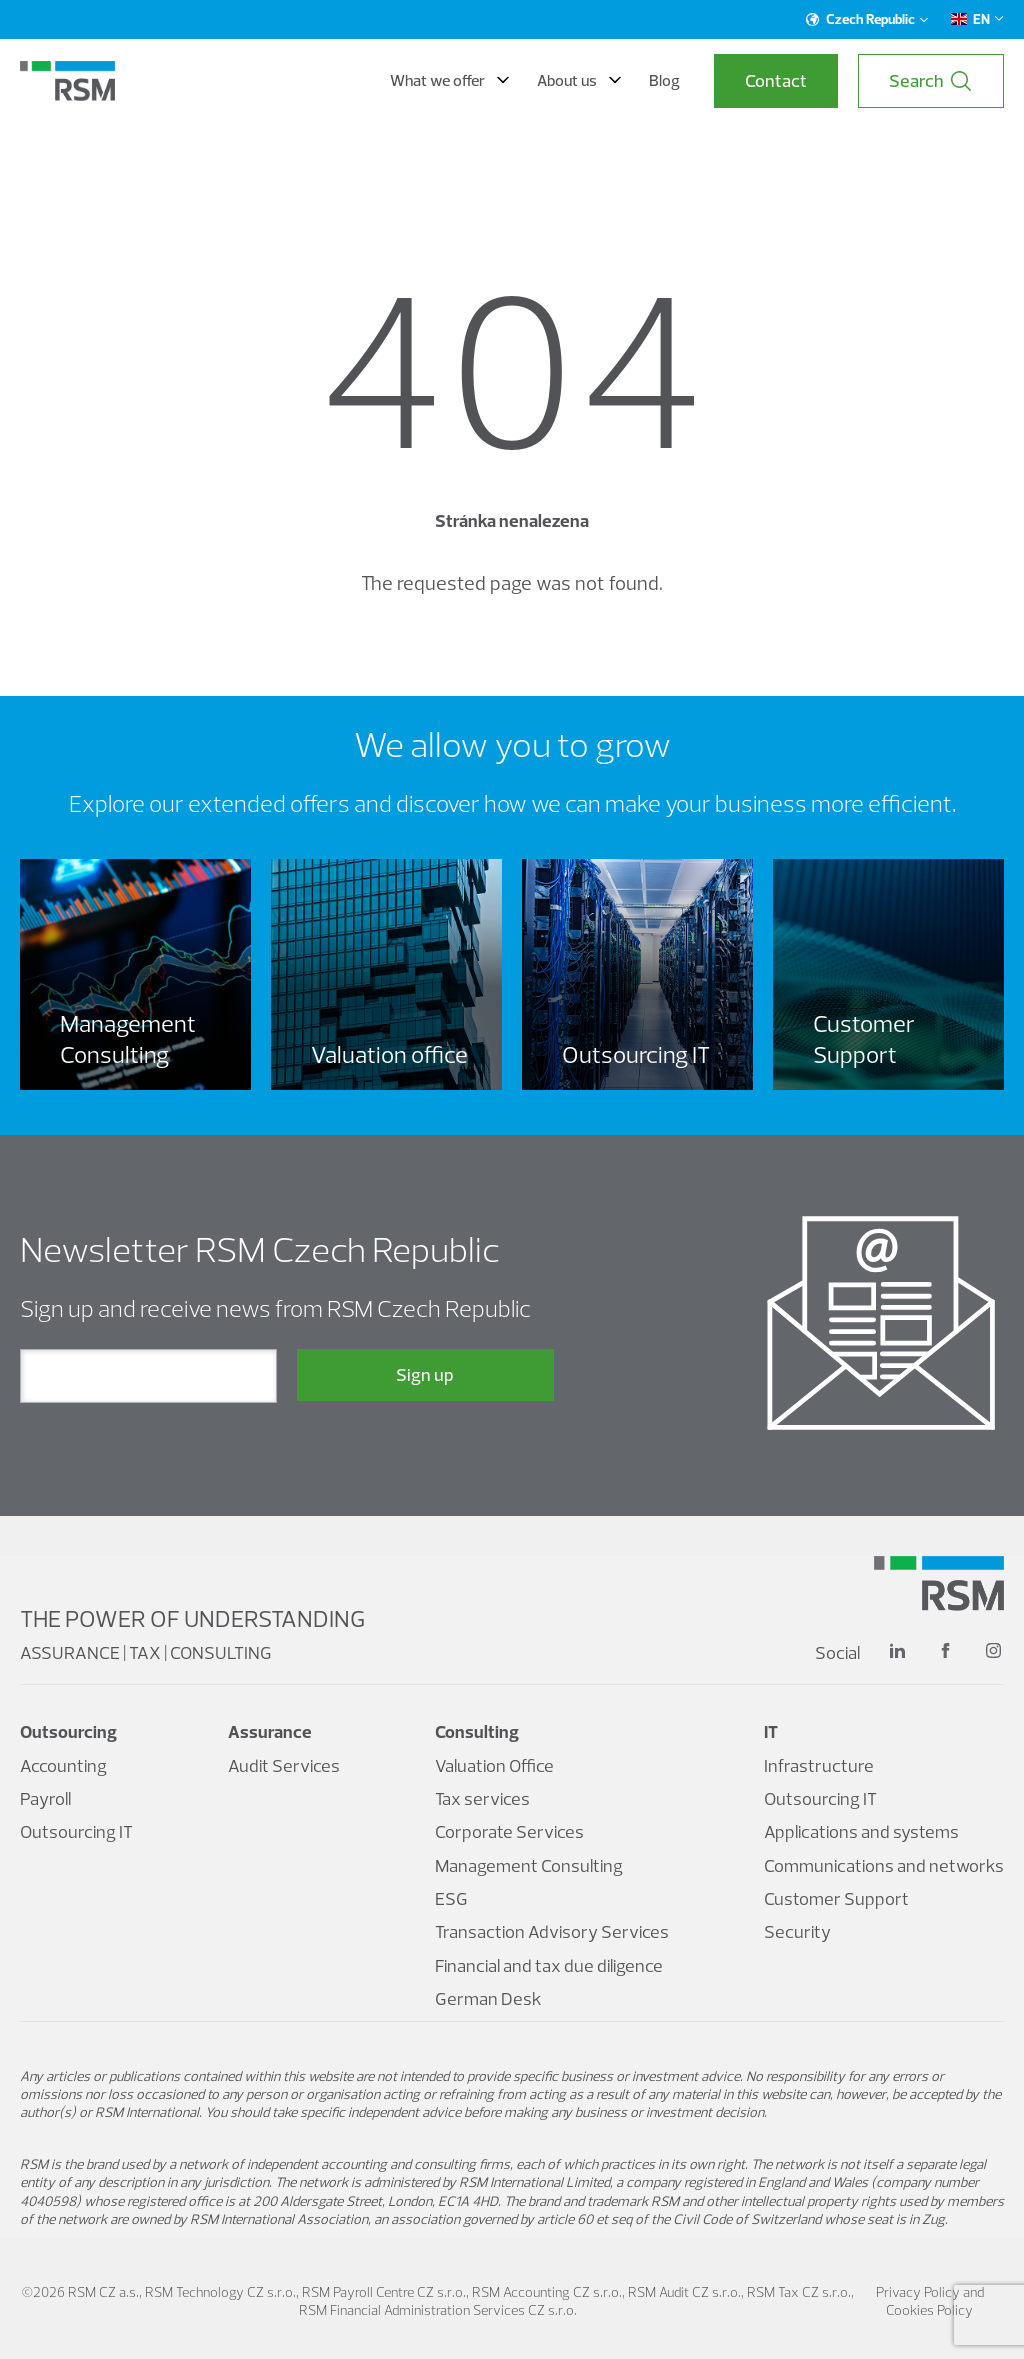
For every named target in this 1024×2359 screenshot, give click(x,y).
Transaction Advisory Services (552, 1931)
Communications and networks (884, 1865)
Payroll (45, 1798)
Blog (664, 80)
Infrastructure (819, 1765)
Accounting (63, 1765)
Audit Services (284, 1765)
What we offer (449, 80)
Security (797, 1931)
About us (579, 80)
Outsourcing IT (76, 1831)
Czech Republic (867, 19)
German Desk (488, 1998)
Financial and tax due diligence (549, 1965)
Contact (776, 80)
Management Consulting (529, 1865)
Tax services (482, 1798)
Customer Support (836, 1898)
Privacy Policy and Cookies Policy (930, 2301)
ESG (451, 1898)
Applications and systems (861, 1831)
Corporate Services (509, 1831)
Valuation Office (494, 1765)
